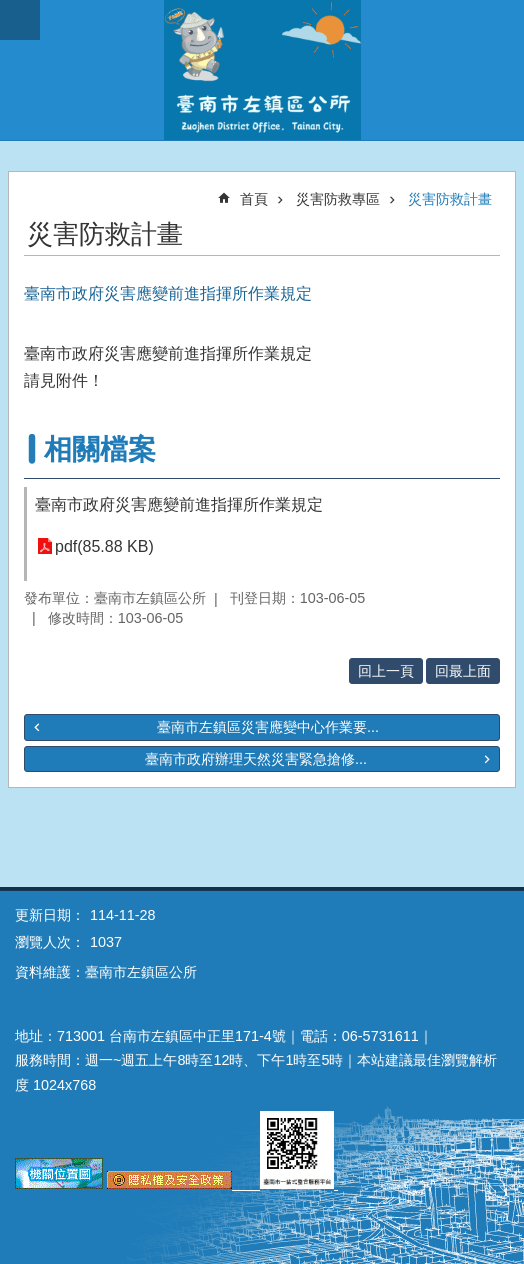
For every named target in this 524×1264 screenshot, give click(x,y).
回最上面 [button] (463, 671)
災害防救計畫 (450, 199)
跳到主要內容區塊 (10, 10)
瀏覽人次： (50, 942)
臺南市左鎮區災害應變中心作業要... (268, 727)
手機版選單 (20, 20)
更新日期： (50, 915)
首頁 (254, 199)
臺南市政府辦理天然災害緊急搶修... (256, 759)
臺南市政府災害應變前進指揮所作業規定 (179, 504)
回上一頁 (386, 671)
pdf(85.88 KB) (104, 546)
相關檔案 (100, 449)
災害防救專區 (338, 199)
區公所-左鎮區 (262, 70)
